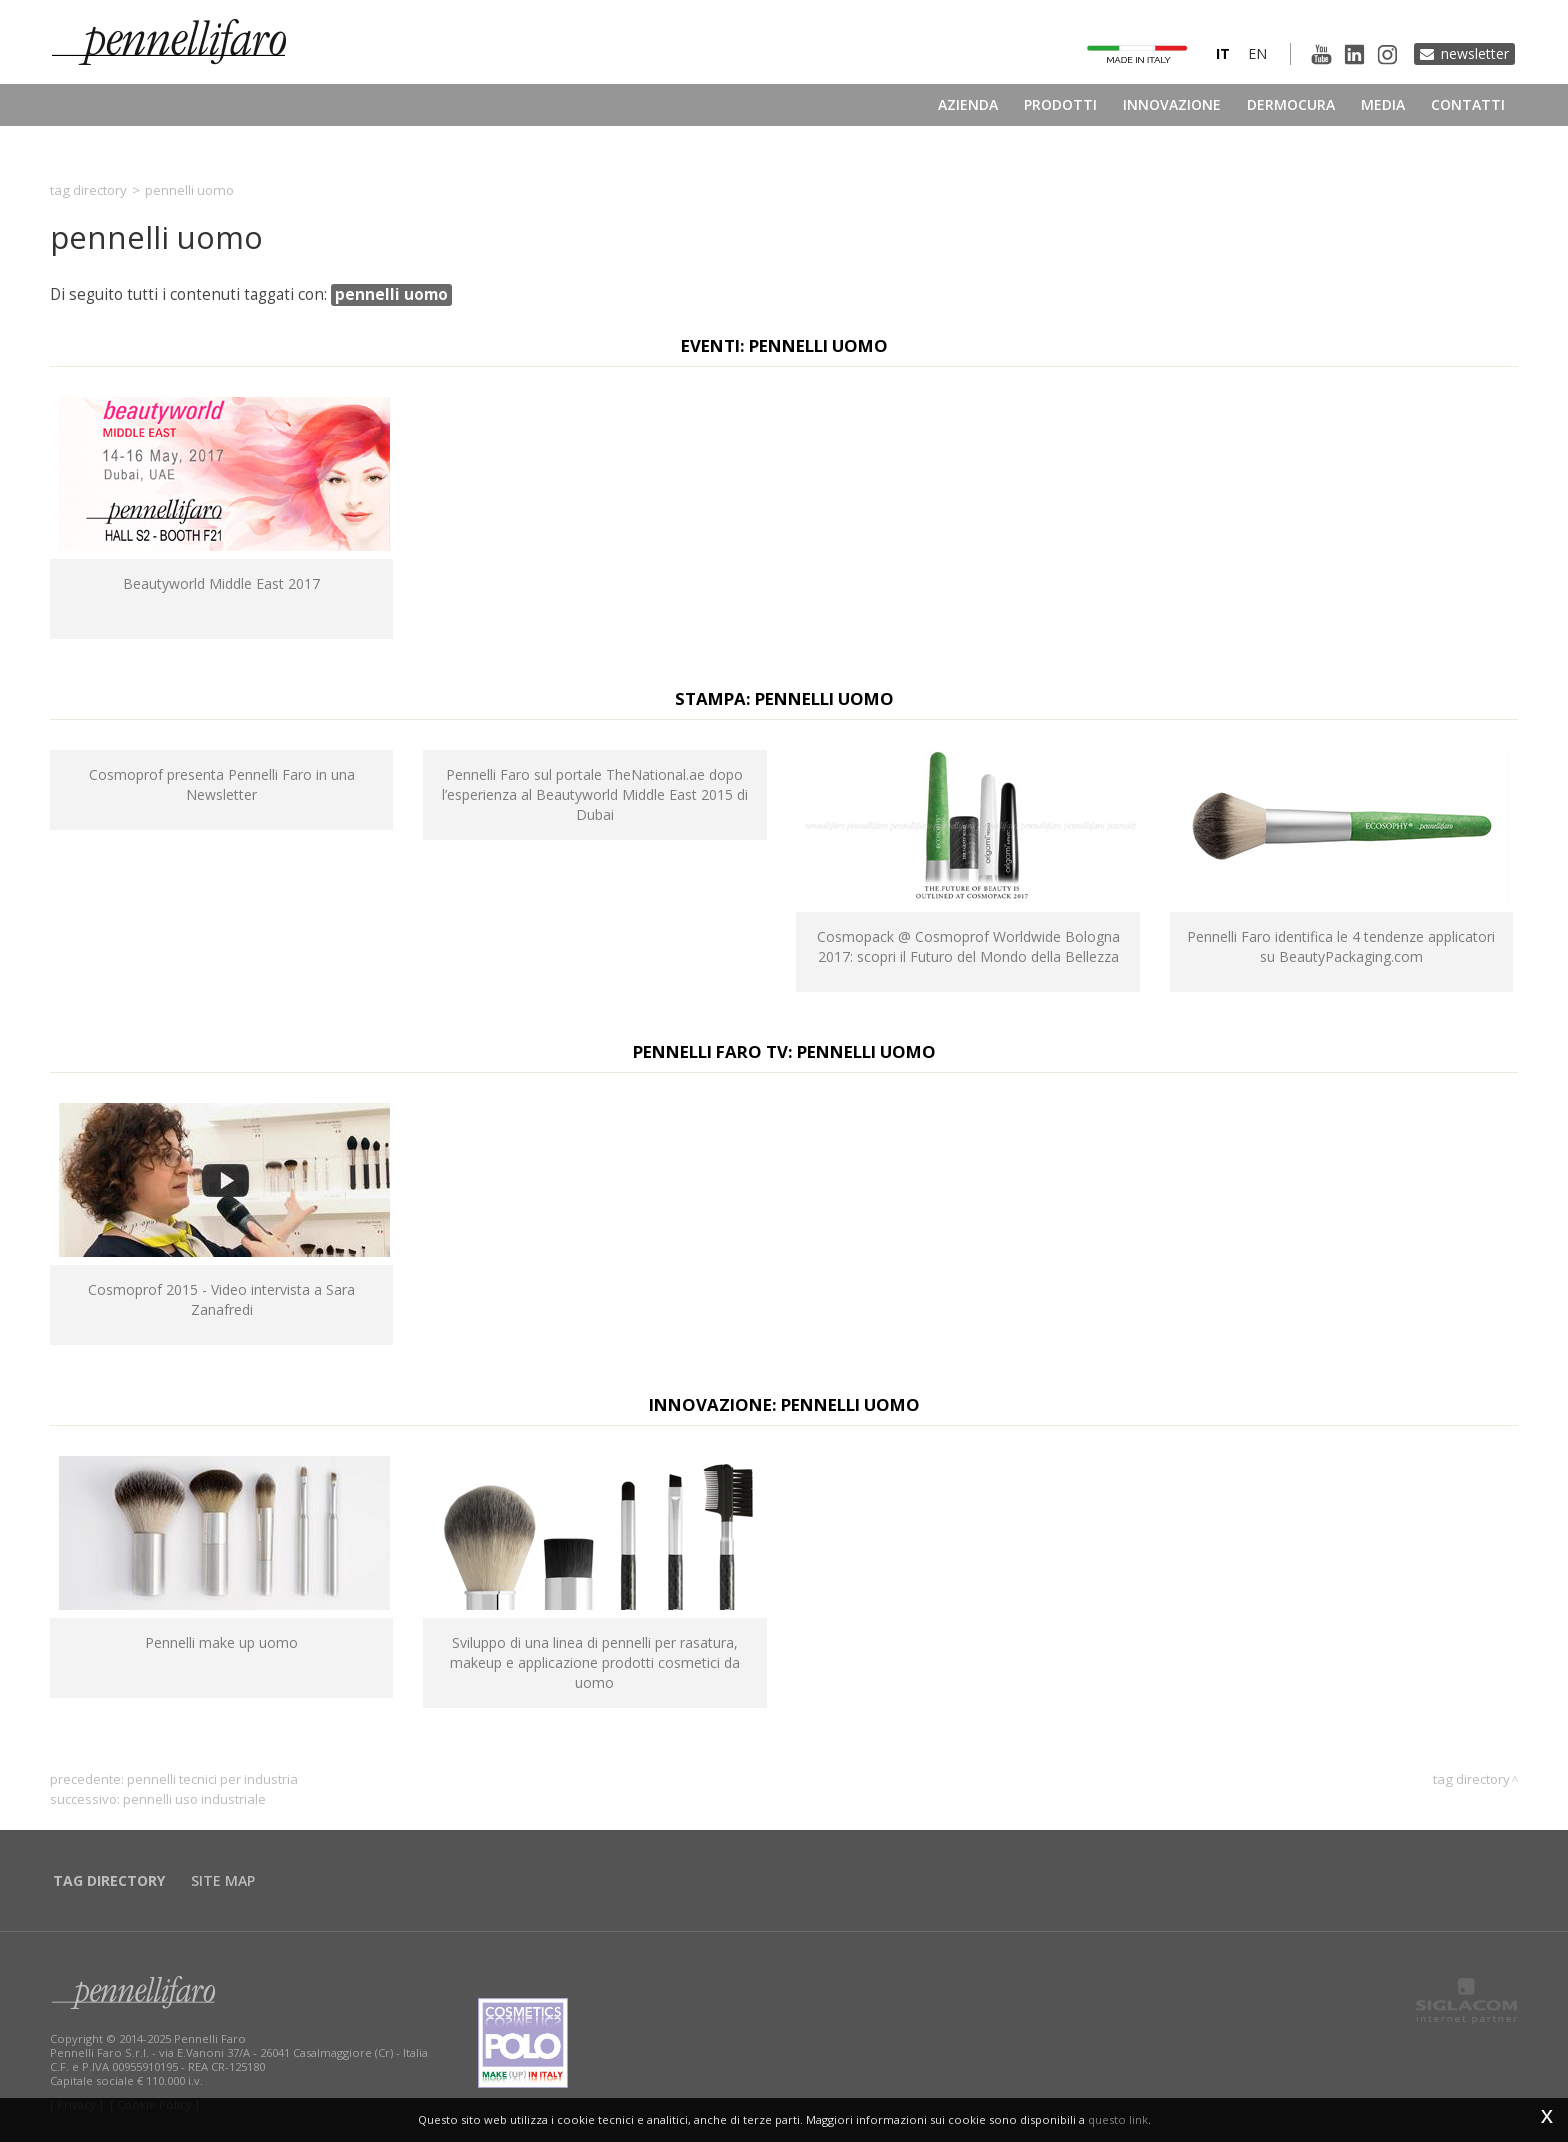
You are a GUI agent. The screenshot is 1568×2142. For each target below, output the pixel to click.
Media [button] (1383, 104)
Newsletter (1475, 53)
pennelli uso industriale (194, 1799)
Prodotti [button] (1060, 104)
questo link (1118, 2119)
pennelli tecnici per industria (212, 1779)
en (1257, 53)
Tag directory (88, 190)
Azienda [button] (968, 104)
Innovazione (1172, 104)
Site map (223, 1880)
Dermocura (1291, 104)
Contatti (1468, 104)
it (1223, 53)
